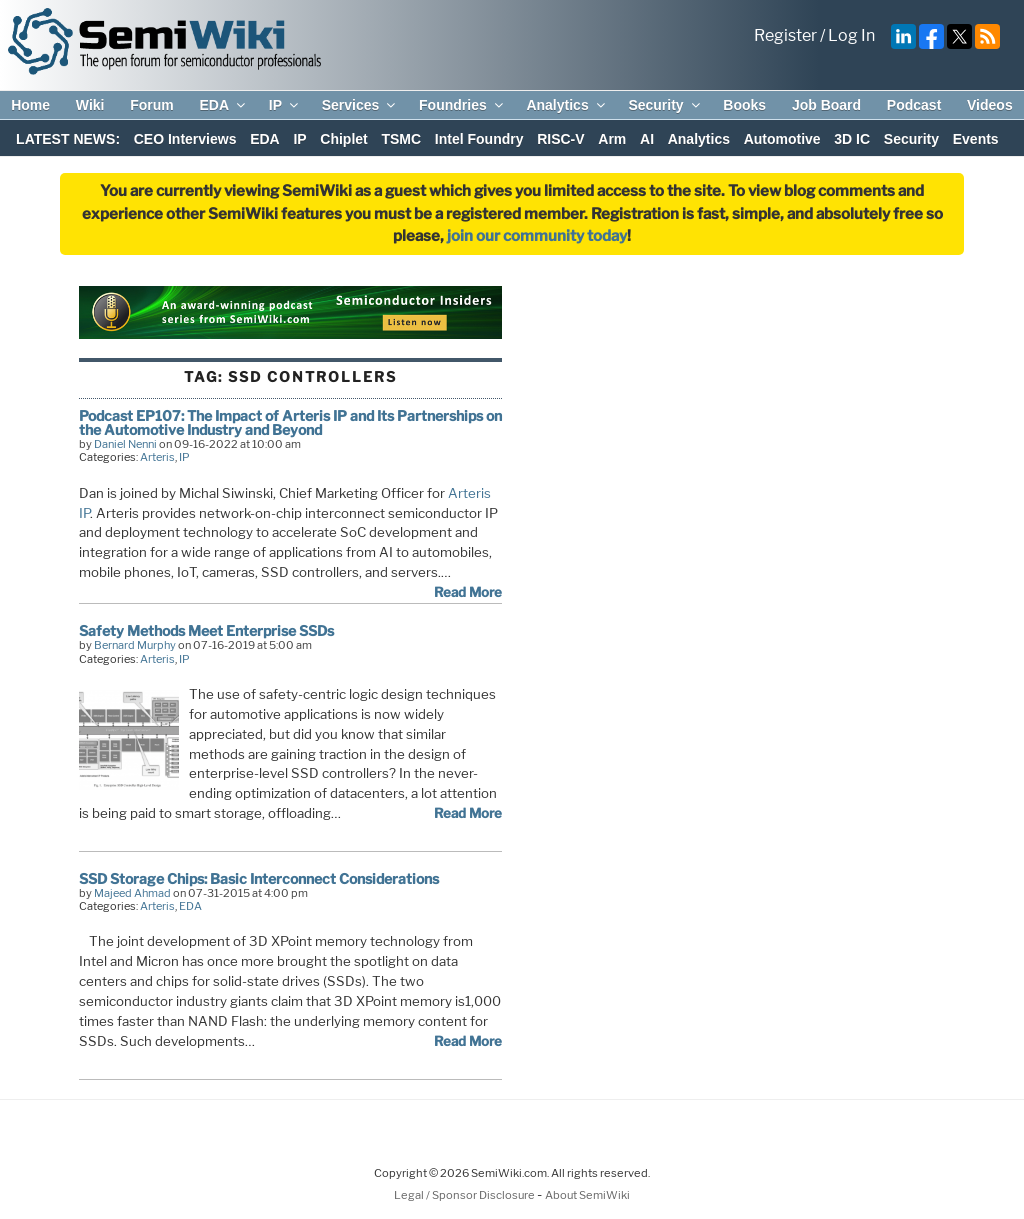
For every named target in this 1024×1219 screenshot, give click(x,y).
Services (360, 105)
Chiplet (343, 139)
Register (785, 35)
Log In (851, 35)
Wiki (90, 105)
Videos (990, 105)
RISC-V (560, 139)
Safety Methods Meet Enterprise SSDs (206, 630)
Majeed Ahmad (132, 893)
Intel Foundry (479, 139)
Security (665, 105)
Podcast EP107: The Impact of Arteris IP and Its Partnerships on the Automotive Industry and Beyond (290, 422)
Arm (612, 139)
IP (285, 105)
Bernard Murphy (135, 645)
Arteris (157, 457)
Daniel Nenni (125, 444)
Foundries (462, 105)
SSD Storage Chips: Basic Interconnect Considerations (259, 878)
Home (30, 105)
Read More (468, 592)
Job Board (826, 105)
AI (647, 139)
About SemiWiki (587, 1195)
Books (744, 105)
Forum (152, 105)
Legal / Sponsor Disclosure (465, 1195)
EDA (223, 105)
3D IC (852, 139)
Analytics (566, 105)
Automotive (782, 139)
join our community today (537, 236)
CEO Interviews (185, 139)
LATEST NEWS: (68, 139)
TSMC (401, 139)
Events (976, 139)
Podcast (914, 105)
